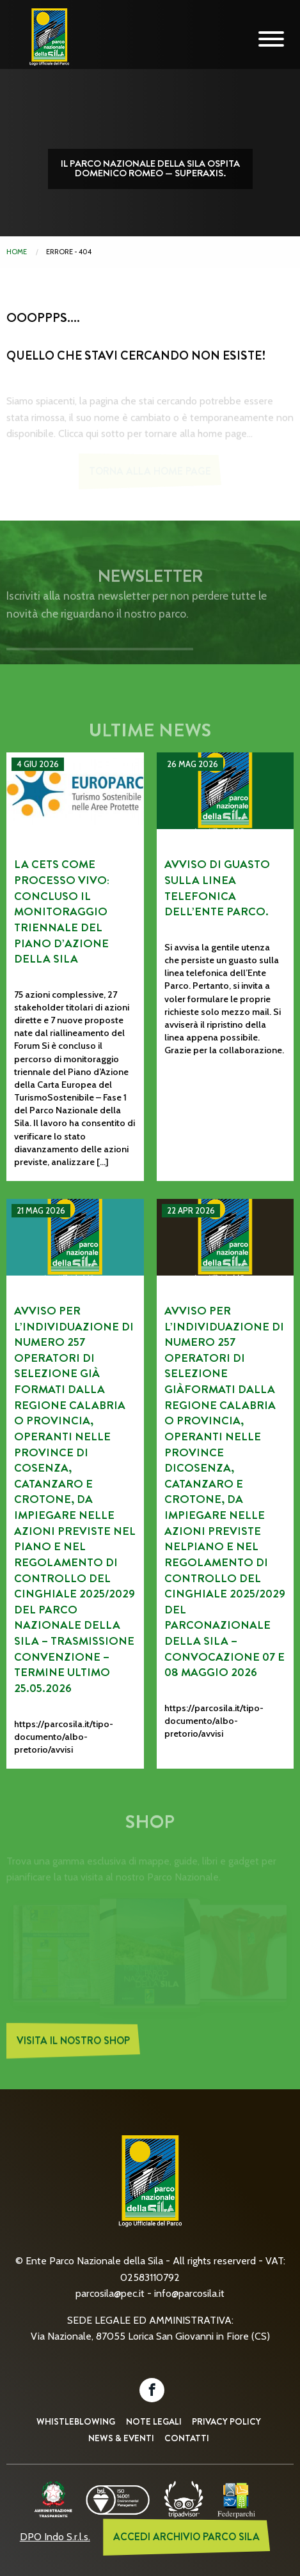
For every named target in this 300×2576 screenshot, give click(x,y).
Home (16, 251)
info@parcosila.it (189, 2293)
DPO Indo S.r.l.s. (55, 2537)
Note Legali (154, 2421)
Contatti (186, 2438)
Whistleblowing (75, 2421)
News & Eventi (121, 2438)
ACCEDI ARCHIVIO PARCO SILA (186, 2536)
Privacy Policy (226, 2421)
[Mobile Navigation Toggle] (271, 39)
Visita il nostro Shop (73, 2045)
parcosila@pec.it (110, 2293)
